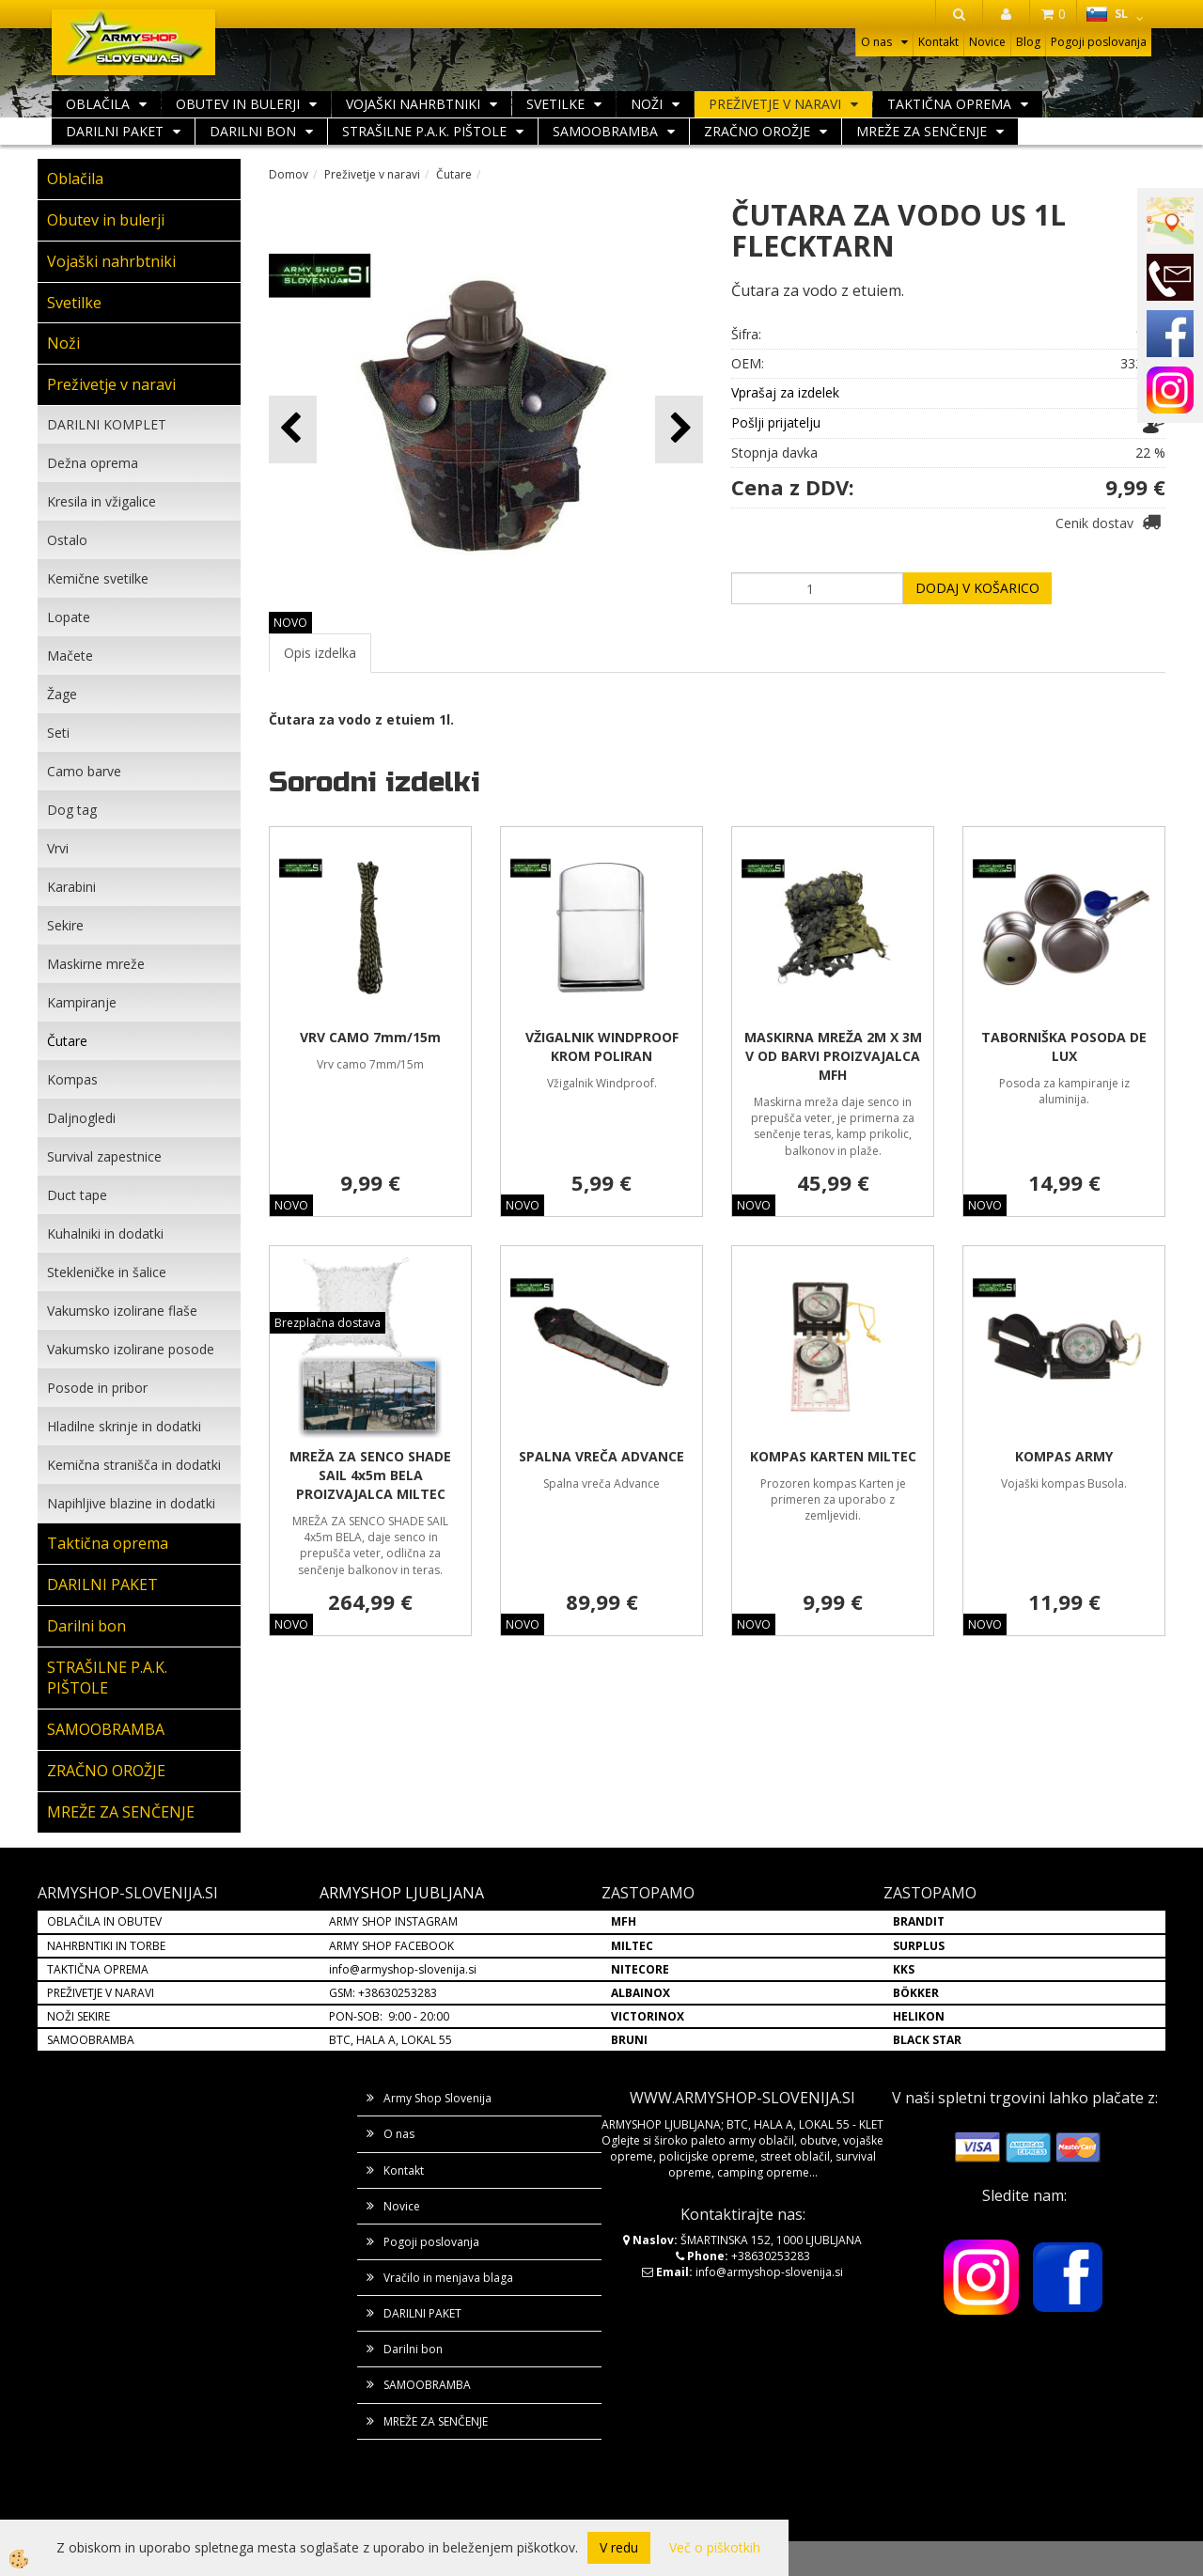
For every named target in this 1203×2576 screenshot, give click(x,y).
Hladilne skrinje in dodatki (124, 1426)
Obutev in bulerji (238, 104)
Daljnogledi (81, 1118)
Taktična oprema (949, 104)
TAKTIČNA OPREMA (97, 1969)
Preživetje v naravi (775, 104)
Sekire (65, 925)
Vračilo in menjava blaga (448, 2278)
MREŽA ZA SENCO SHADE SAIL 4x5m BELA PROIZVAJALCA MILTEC (370, 1475)
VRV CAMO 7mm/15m (370, 1037)
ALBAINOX (640, 1993)
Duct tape (77, 1195)
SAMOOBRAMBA (605, 131)
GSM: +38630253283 (383, 1993)
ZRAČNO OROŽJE (757, 131)
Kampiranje (82, 1002)
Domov (288, 174)
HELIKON (919, 2016)
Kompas (72, 1079)
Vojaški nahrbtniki (413, 104)
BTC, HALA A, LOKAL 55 (390, 2040)
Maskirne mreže (96, 964)
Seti (58, 733)
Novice (987, 42)
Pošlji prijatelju (775, 422)
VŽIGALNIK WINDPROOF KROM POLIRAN (602, 1046)
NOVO (290, 623)
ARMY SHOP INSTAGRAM (393, 1921)
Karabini (71, 887)
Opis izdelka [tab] (320, 653)
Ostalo (67, 540)
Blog (1028, 42)
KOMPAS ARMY (1064, 1456)
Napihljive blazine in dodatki (131, 1503)
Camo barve (84, 771)
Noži (647, 104)
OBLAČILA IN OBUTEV (104, 1921)
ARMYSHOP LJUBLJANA (402, 1892)
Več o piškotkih (714, 2547)
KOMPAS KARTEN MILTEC (833, 1456)
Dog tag (72, 810)
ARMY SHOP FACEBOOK (391, 1946)
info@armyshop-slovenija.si (403, 1969)
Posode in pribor (97, 1388)
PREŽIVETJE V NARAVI (100, 1993)
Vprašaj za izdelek (785, 392)
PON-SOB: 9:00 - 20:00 (389, 2016)
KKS (903, 1969)
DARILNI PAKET (115, 131)
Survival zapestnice (104, 1156)
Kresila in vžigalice (101, 501)
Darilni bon (253, 131)
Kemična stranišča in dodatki (134, 1465)
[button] (679, 429)
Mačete (70, 655)
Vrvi (58, 848)
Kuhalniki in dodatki (105, 1233)
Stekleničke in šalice (106, 1272)
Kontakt (938, 42)
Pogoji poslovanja (1099, 42)
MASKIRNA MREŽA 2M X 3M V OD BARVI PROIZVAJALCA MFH (833, 1056)
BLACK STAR (927, 2040)
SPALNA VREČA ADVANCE (601, 1456)
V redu (619, 2547)
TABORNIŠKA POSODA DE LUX (1064, 1046)
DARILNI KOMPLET (106, 424)
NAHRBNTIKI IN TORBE (106, 1946)
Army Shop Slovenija (437, 2098)
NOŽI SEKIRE (78, 2016)
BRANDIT (919, 1921)
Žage (62, 694)
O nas (876, 42)
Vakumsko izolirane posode (130, 1349)
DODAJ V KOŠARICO (977, 588)
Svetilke (555, 104)
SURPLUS (919, 1946)
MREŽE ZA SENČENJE (921, 131)
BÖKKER (916, 1993)
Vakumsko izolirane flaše (122, 1310)
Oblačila (98, 104)
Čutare (67, 1041)
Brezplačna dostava (327, 1323)
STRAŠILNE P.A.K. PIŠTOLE (424, 131)
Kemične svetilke (97, 578)
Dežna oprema (92, 463)
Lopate (68, 617)
